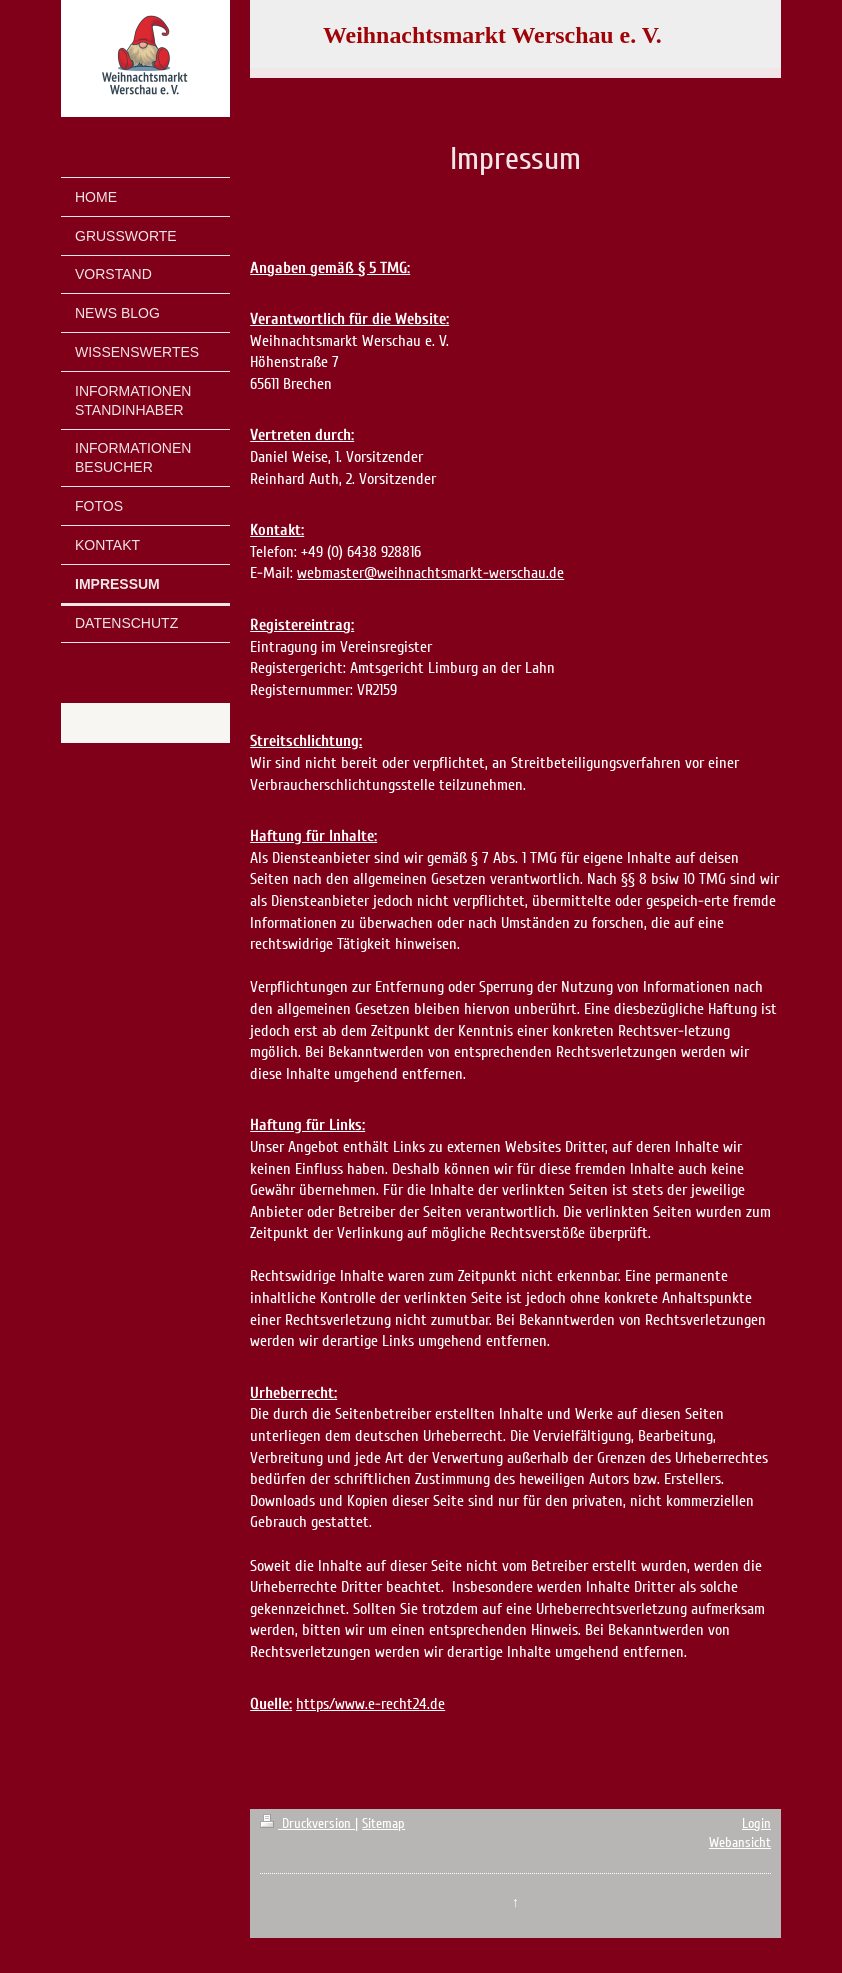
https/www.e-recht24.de (370, 1704)
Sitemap (383, 1823)
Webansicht (740, 1842)
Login (756, 1823)
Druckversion (307, 1823)
